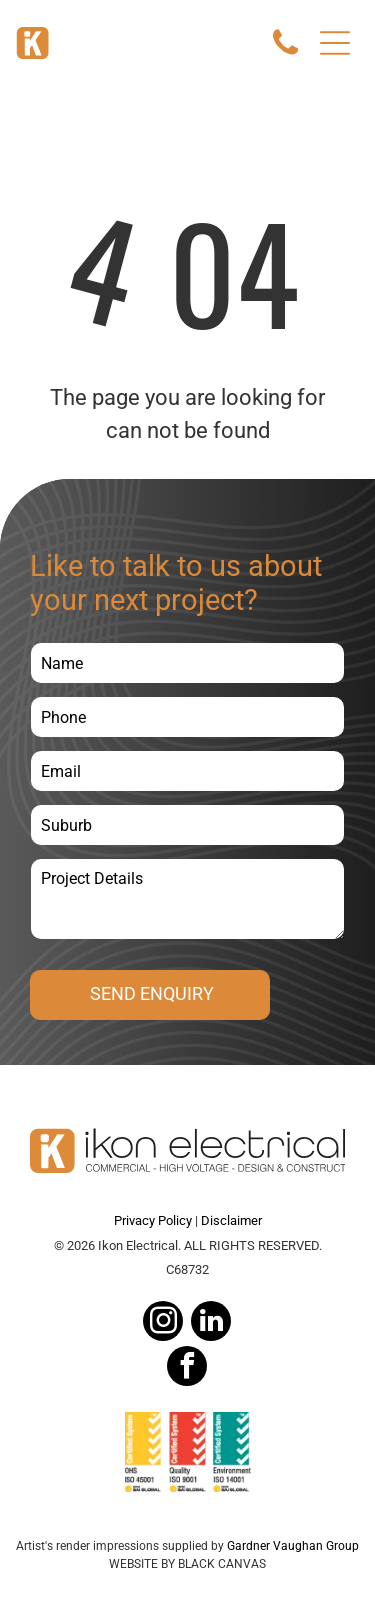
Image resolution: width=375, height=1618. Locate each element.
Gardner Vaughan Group (293, 1546)
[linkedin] (211, 1323)
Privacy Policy (153, 1220)
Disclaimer (231, 1220)
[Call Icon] (285, 52)
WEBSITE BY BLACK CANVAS (187, 1564)
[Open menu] (335, 43)
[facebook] (187, 1368)
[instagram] (163, 1323)
